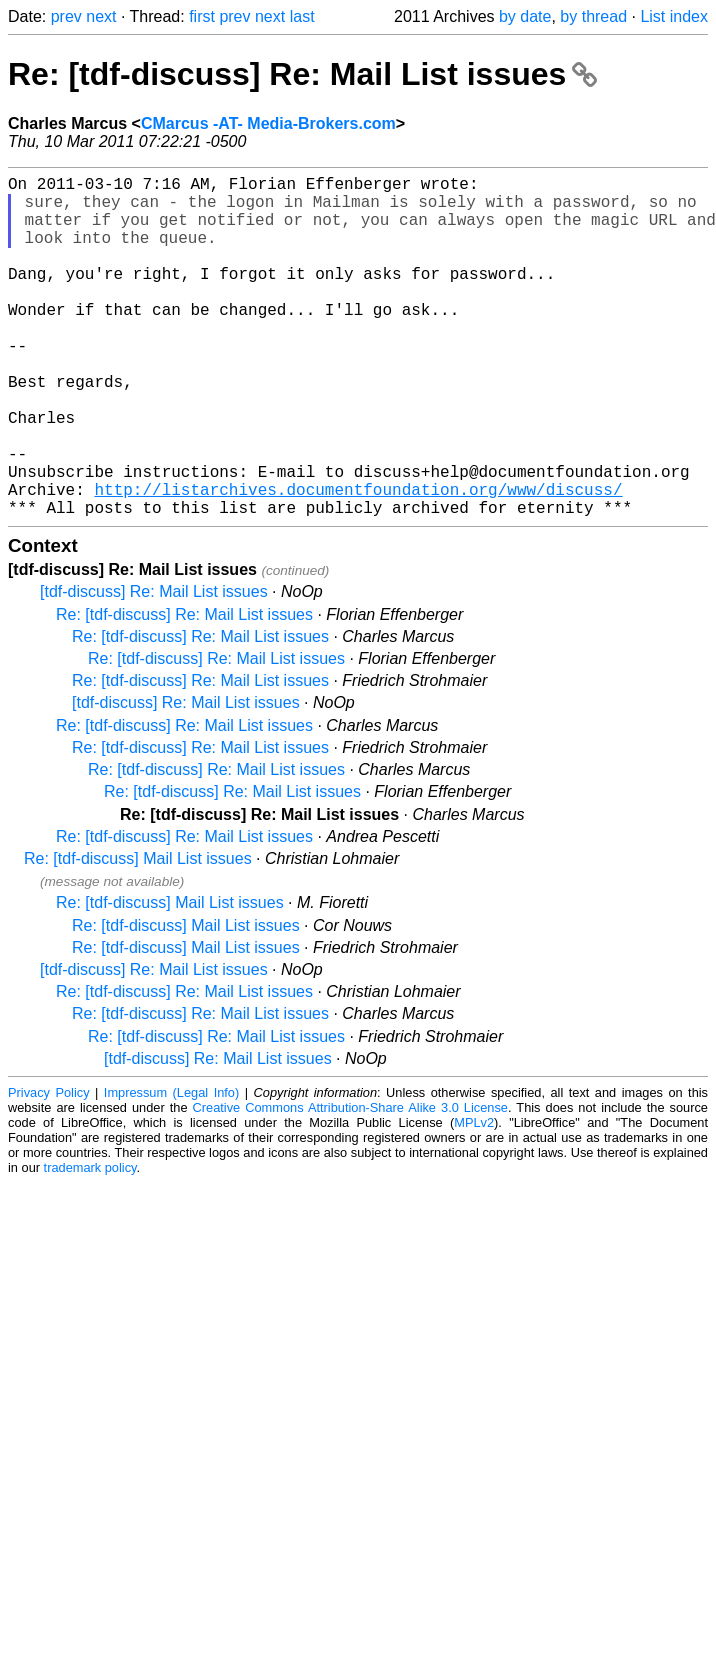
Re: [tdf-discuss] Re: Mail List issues (302, 74)
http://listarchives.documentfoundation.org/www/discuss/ (358, 561)
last (302, 16)
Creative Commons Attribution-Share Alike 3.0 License (350, 1183)
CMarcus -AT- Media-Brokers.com (268, 123)
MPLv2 (474, 1198)
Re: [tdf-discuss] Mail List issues (138, 934)
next (101, 16)
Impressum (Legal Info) (171, 1168)
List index (674, 16)
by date (525, 16)
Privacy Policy (49, 1168)
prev (66, 16)
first (202, 16)
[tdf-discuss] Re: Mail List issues (154, 667)
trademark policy (90, 1243)
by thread (593, 16)
